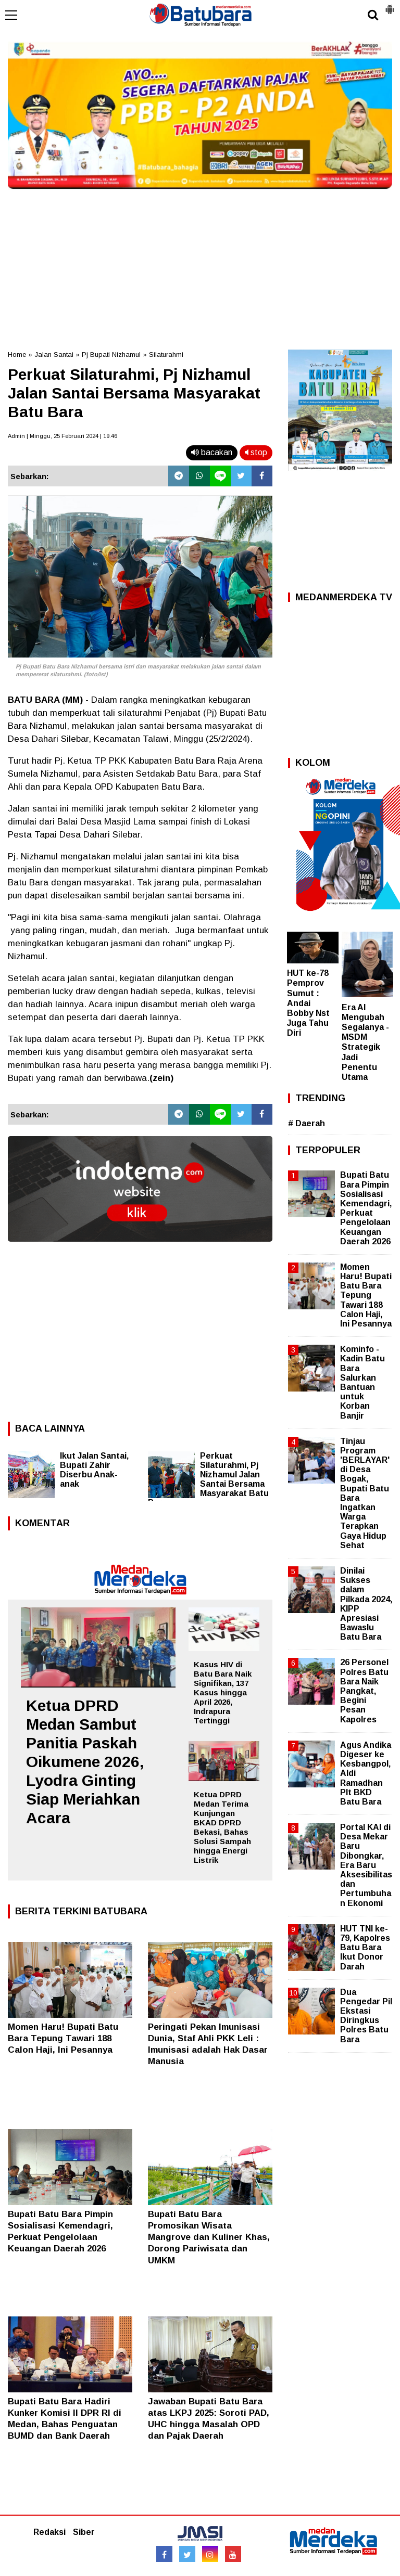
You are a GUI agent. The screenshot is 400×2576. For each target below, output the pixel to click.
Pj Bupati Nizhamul (111, 354)
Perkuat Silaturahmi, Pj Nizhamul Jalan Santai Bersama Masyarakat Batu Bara (208, 1479)
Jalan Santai (53, 354)
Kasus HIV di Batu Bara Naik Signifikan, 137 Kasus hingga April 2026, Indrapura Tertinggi (223, 1692)
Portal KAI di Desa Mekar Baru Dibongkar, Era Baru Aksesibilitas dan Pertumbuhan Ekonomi (366, 1865)
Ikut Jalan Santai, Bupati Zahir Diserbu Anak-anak (94, 1469)
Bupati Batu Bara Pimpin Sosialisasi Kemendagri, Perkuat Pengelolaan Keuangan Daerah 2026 (366, 1207)
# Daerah (306, 1123)
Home (17, 354)
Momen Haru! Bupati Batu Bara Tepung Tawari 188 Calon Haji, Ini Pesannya (63, 2038)
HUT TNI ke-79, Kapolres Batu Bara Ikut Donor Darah (365, 1947)
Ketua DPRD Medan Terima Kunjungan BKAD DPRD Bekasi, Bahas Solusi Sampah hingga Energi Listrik (222, 1827)
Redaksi (49, 2532)
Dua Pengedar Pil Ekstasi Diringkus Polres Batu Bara (366, 2016)
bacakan (211, 452)
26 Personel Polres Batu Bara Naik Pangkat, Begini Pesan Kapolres (364, 1690)
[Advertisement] (200, 266)
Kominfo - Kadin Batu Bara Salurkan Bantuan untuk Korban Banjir (362, 1382)
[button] (389, 5)
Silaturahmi (166, 354)
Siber (84, 2532)
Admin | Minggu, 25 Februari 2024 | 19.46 (62, 436)
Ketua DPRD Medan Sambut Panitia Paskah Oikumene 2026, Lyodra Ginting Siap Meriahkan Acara (85, 1761)
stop (256, 452)
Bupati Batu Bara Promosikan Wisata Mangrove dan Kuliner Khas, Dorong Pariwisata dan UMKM (209, 2237)
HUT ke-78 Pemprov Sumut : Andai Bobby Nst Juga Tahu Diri (308, 1003)
